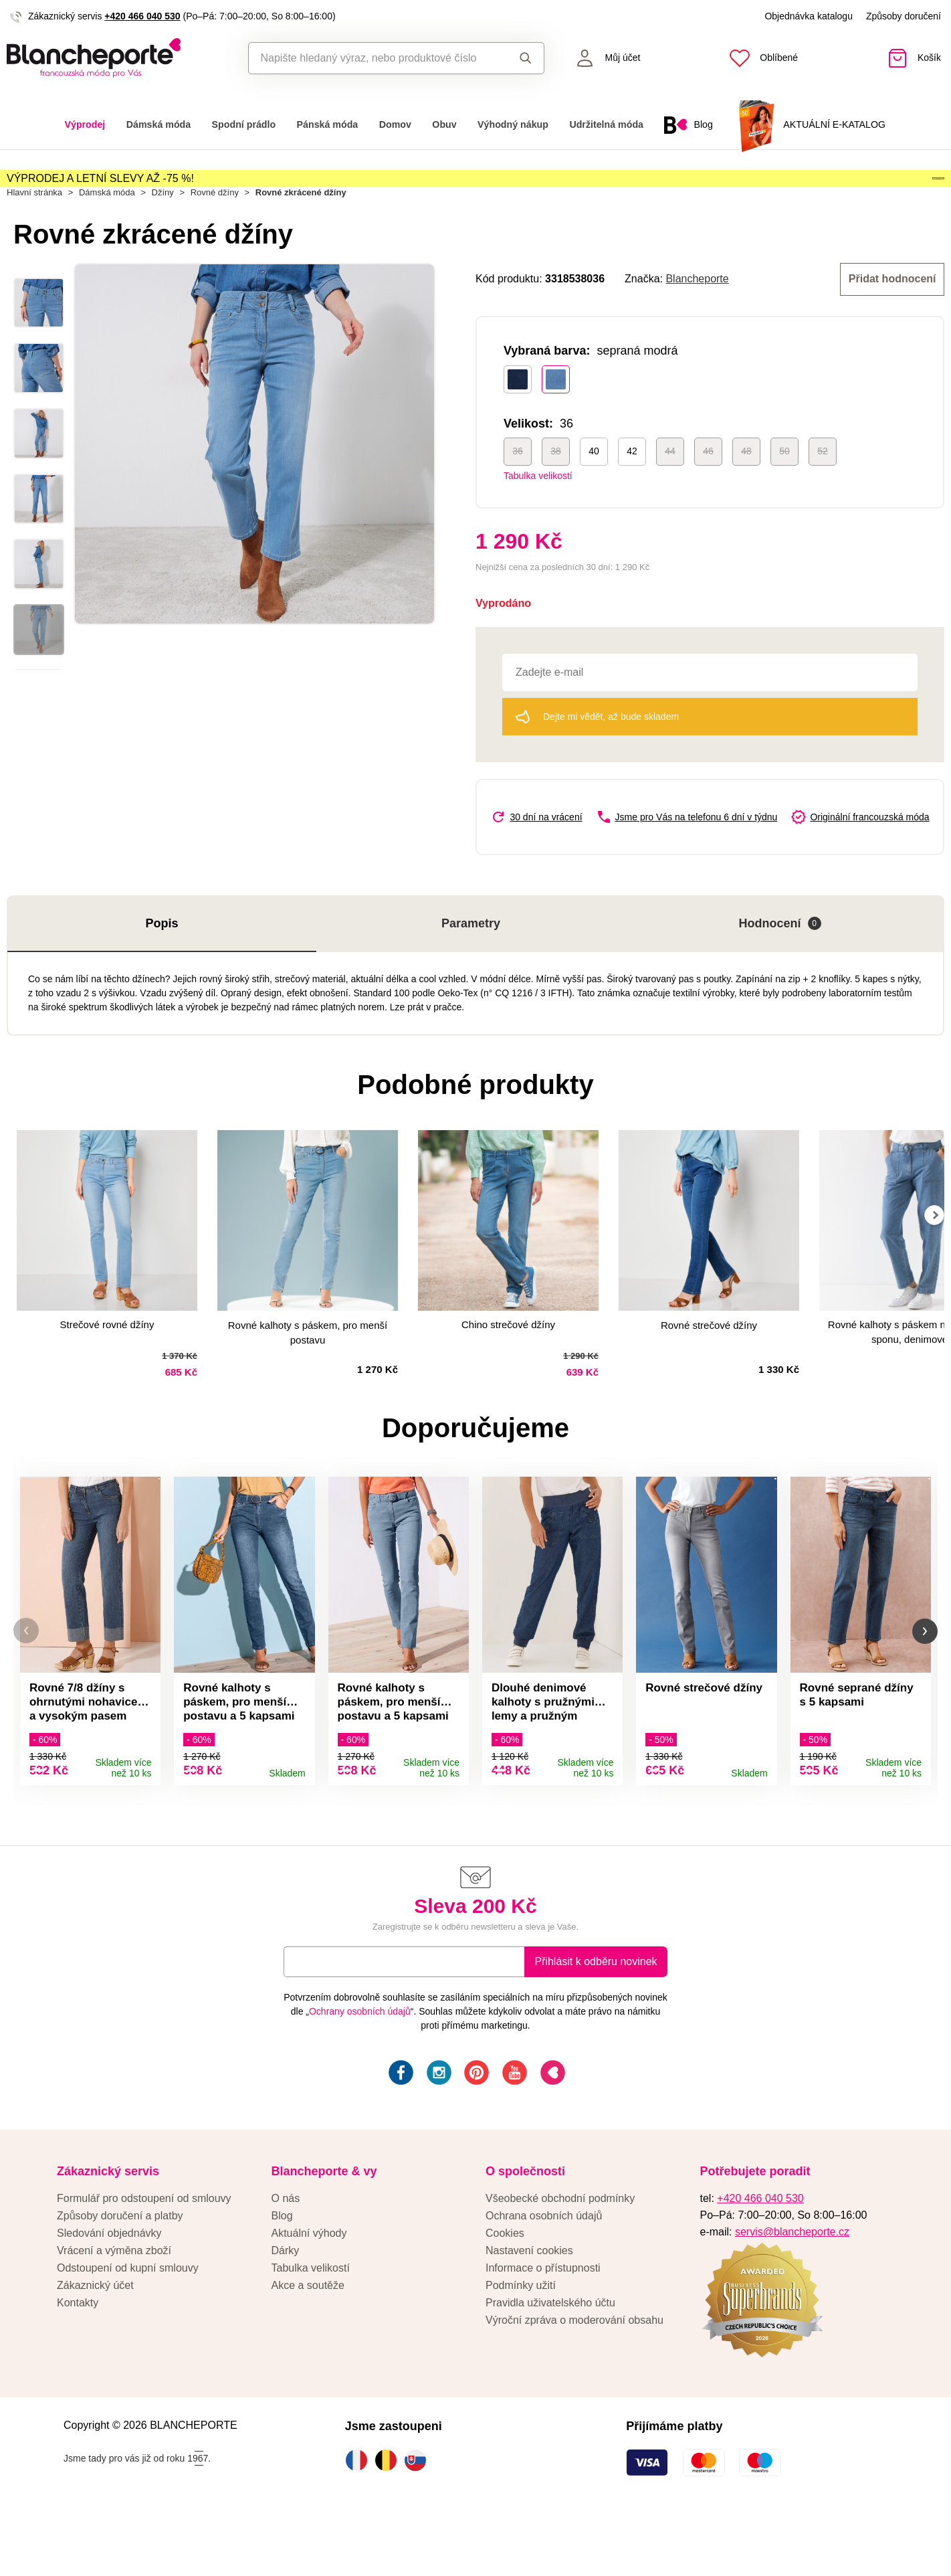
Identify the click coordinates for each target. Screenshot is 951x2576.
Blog (282, 2268)
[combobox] (374, 58)
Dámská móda (158, 124)
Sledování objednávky (109, 2286)
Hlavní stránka (34, 235)
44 (670, 491)
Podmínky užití (521, 2338)
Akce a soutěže (308, 2338)
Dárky (286, 2303)
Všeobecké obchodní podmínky (560, 2251)
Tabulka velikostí (538, 516)
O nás (286, 2251)
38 (555, 491)
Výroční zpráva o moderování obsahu (574, 2373)
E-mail (309, 2014)
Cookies (505, 2286)
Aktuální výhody (309, 2286)
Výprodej (84, 124)
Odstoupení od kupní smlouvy (128, 2320)
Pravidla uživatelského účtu (550, 2355)
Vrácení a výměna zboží (114, 2303)
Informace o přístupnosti (543, 2320)
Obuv (444, 124)
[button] (26, 1677)
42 (632, 491)
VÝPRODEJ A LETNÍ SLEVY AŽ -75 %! (100, 190)
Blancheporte (696, 321)
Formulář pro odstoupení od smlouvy (144, 2251)
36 (517, 491)
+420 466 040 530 (142, 16)
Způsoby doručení (903, 16)
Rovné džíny (215, 235)
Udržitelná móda (606, 124)
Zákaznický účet (95, 2338)
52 (822, 491)
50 (784, 491)
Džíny (163, 235)
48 (746, 491)
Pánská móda (327, 124)
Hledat (526, 58)
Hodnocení (780, 964)
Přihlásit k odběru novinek (595, 2014)
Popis (161, 964)
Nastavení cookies (529, 2303)
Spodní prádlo (244, 124)
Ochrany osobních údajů (360, 2064)
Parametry (470, 964)
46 (708, 491)
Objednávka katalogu (808, 16)
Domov (395, 124)
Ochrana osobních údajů (544, 2268)
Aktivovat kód (868, 191)
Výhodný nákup (513, 124)
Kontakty (77, 2355)
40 (594, 491)
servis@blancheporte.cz (792, 2284)
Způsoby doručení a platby (120, 2268)
